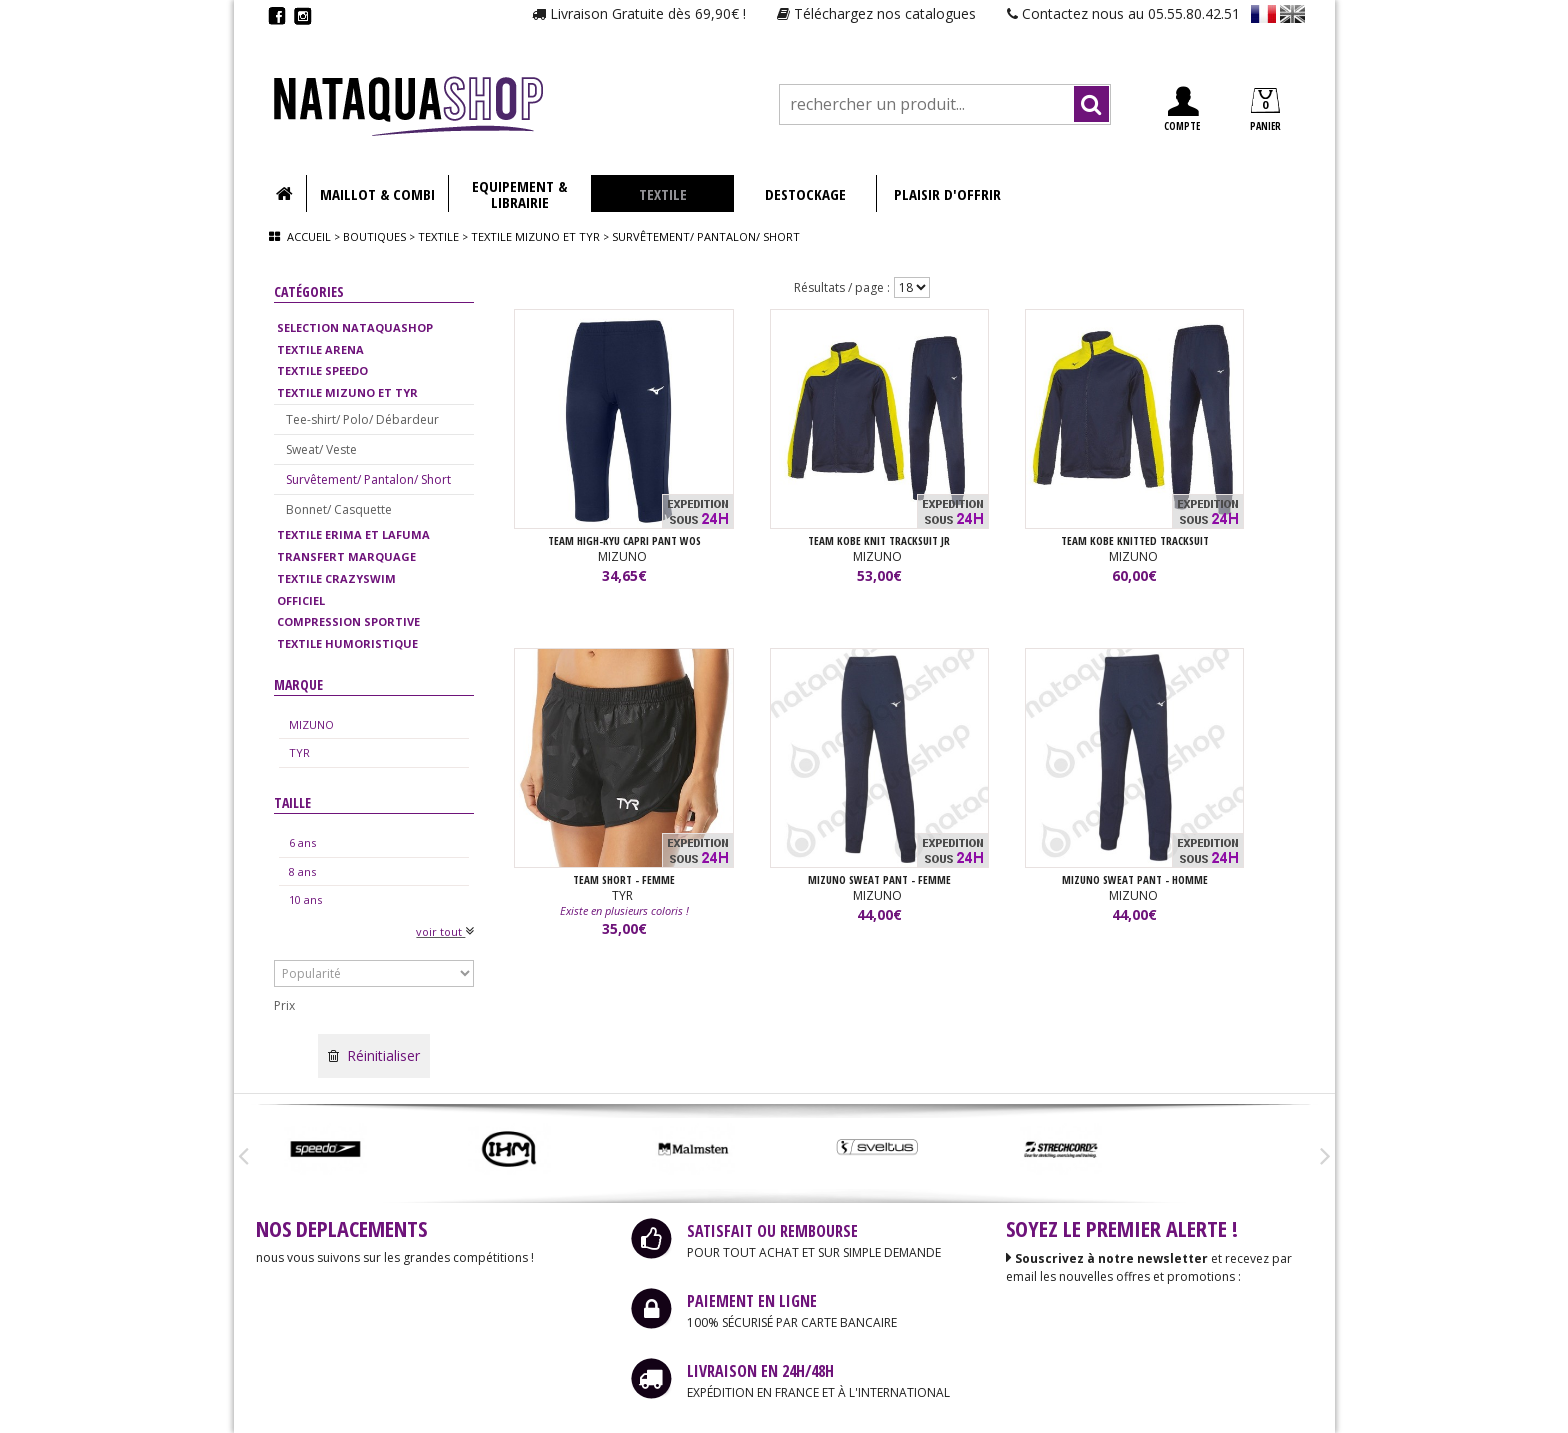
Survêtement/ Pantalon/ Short (368, 479)
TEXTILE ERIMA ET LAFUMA (353, 534)
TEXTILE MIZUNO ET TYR (347, 392)
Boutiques (374, 236)
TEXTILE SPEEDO (322, 370)
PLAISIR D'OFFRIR (947, 194)
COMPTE (1182, 109)
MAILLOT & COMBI (377, 194)
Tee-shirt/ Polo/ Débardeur (362, 419)
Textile (438, 236)
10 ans (305, 899)
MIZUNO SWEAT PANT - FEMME (879, 879)
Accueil (309, 236)
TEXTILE (663, 194)
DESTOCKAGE (805, 194)
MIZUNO (311, 724)
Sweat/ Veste (321, 449)
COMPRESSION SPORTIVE (348, 621)
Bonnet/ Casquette (339, 509)
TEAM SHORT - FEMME (624, 879)
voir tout (445, 931)
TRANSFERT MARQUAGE (346, 556)
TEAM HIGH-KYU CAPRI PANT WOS (624, 540)
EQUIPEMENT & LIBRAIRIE (519, 194)
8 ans (302, 871)
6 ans (302, 842)
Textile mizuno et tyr (535, 236)
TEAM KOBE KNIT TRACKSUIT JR (879, 540)
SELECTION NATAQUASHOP (355, 327)
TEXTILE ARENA (320, 349)
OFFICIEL (301, 600)
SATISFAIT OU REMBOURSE (772, 1231)
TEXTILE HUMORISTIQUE (347, 643)
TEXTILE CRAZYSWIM (336, 578)
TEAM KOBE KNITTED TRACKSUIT (1135, 540)
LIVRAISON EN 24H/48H (760, 1371)
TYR (299, 752)
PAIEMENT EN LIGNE (752, 1301)
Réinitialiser (374, 1055)
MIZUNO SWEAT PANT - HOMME (1135, 879)
